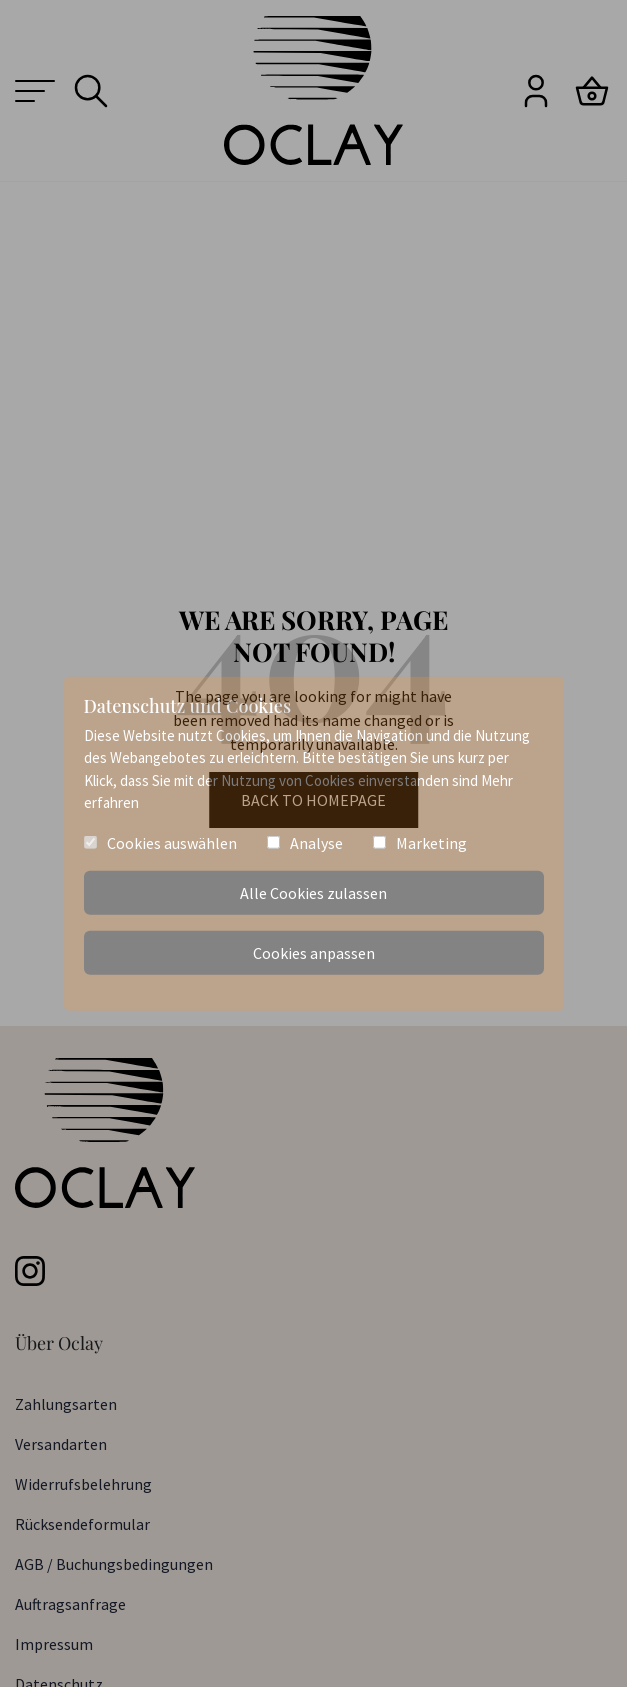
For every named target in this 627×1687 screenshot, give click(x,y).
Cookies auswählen (172, 842)
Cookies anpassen (314, 953)
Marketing (431, 842)
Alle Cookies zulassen (313, 893)
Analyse (316, 842)
